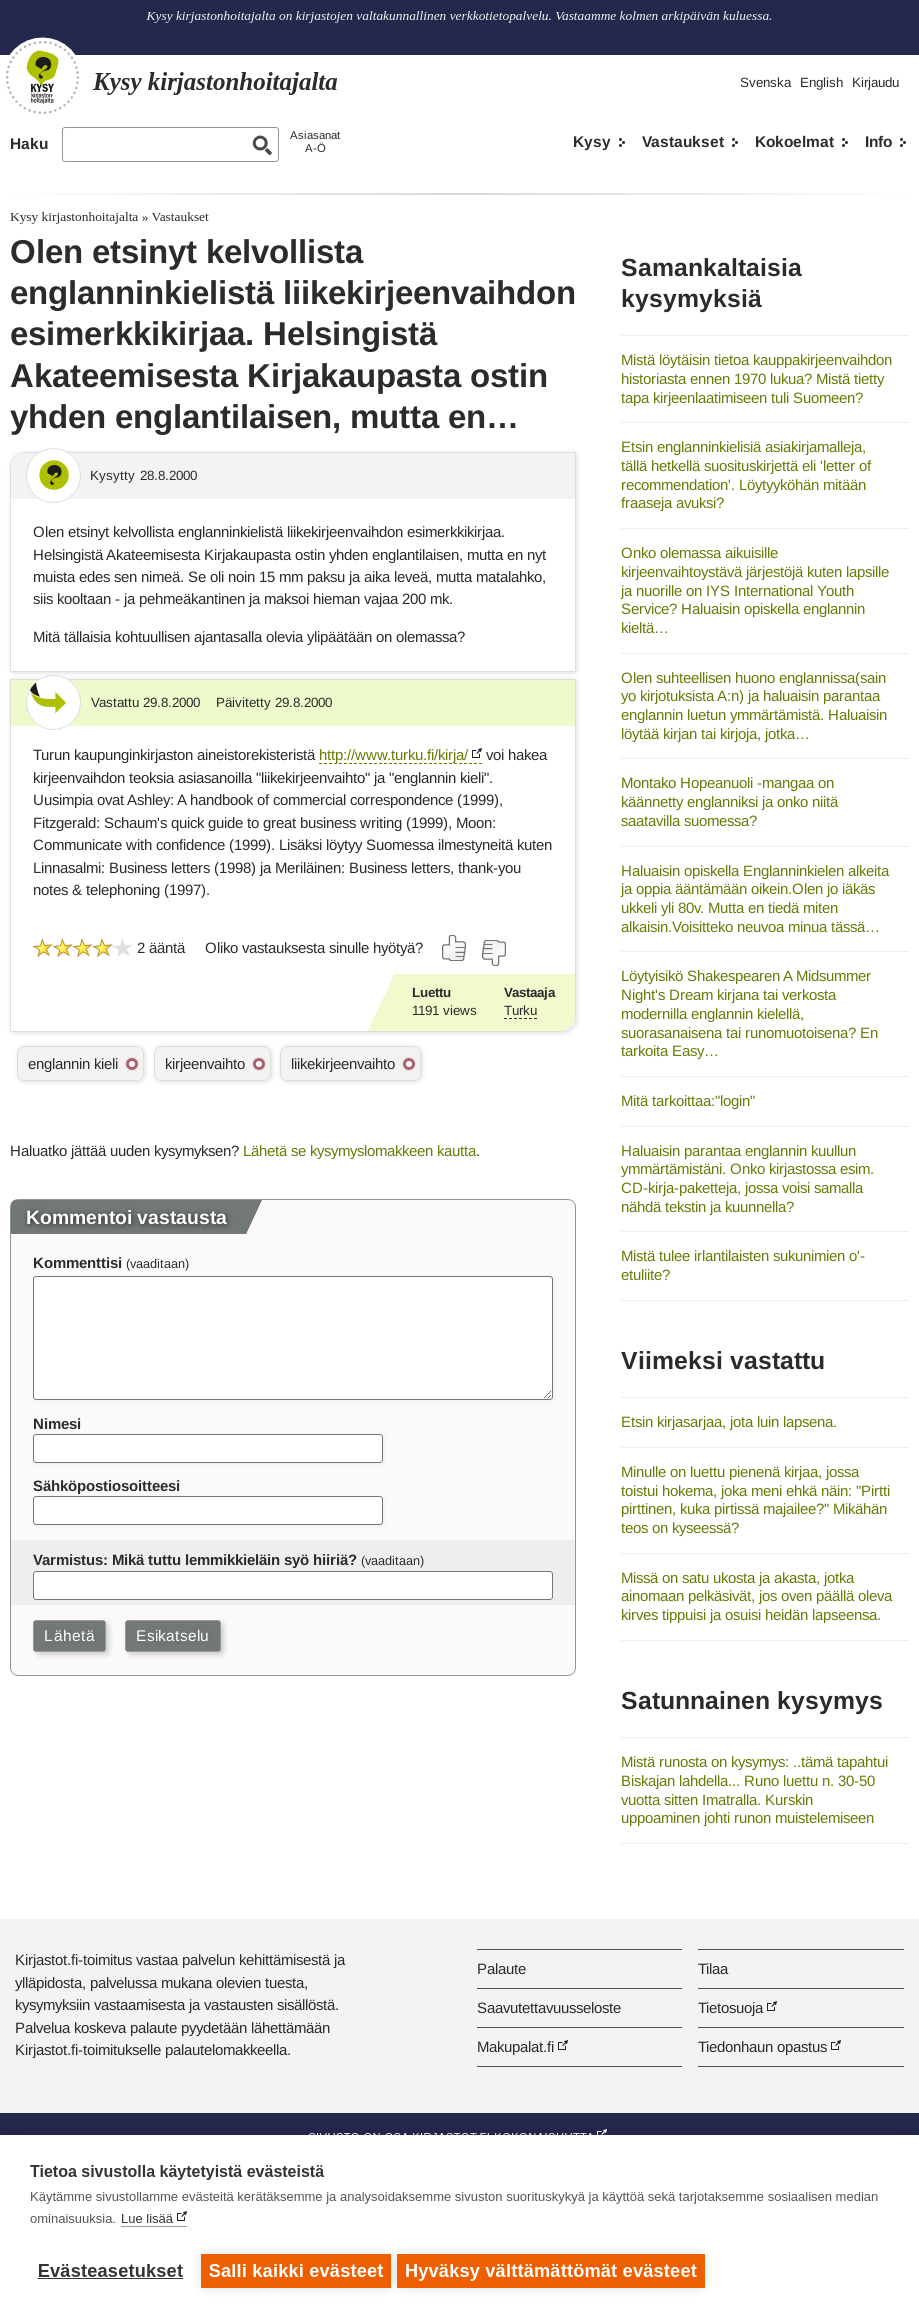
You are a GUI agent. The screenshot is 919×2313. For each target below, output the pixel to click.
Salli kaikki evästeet (296, 2271)
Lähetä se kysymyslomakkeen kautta (359, 1150)
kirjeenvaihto (205, 1063)
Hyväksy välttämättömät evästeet (555, 2271)
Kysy (592, 141)
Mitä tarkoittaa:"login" (688, 1100)
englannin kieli (73, 1063)
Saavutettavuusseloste (549, 2007)
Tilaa (713, 1968)
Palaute (501, 1968)
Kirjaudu (875, 82)
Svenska (765, 82)
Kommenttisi (77, 1262)
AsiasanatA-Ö (315, 141)
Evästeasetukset (110, 2271)
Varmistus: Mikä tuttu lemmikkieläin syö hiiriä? (195, 1559)
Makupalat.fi (515, 2046)
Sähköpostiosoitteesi (106, 1485)
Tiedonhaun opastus (762, 2046)
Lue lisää (147, 2222)
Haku (29, 143)
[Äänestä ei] (493, 953)
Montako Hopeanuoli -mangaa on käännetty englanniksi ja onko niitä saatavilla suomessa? (729, 801)
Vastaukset (683, 141)
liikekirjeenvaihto (343, 1063)
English (821, 82)
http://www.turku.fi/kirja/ (393, 754)
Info (878, 141)
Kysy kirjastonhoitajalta (74, 216)
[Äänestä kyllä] (455, 948)
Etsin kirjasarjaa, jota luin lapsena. (729, 1421)
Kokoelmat (794, 141)
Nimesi (57, 1423)
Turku (520, 1010)
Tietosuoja (730, 2007)
